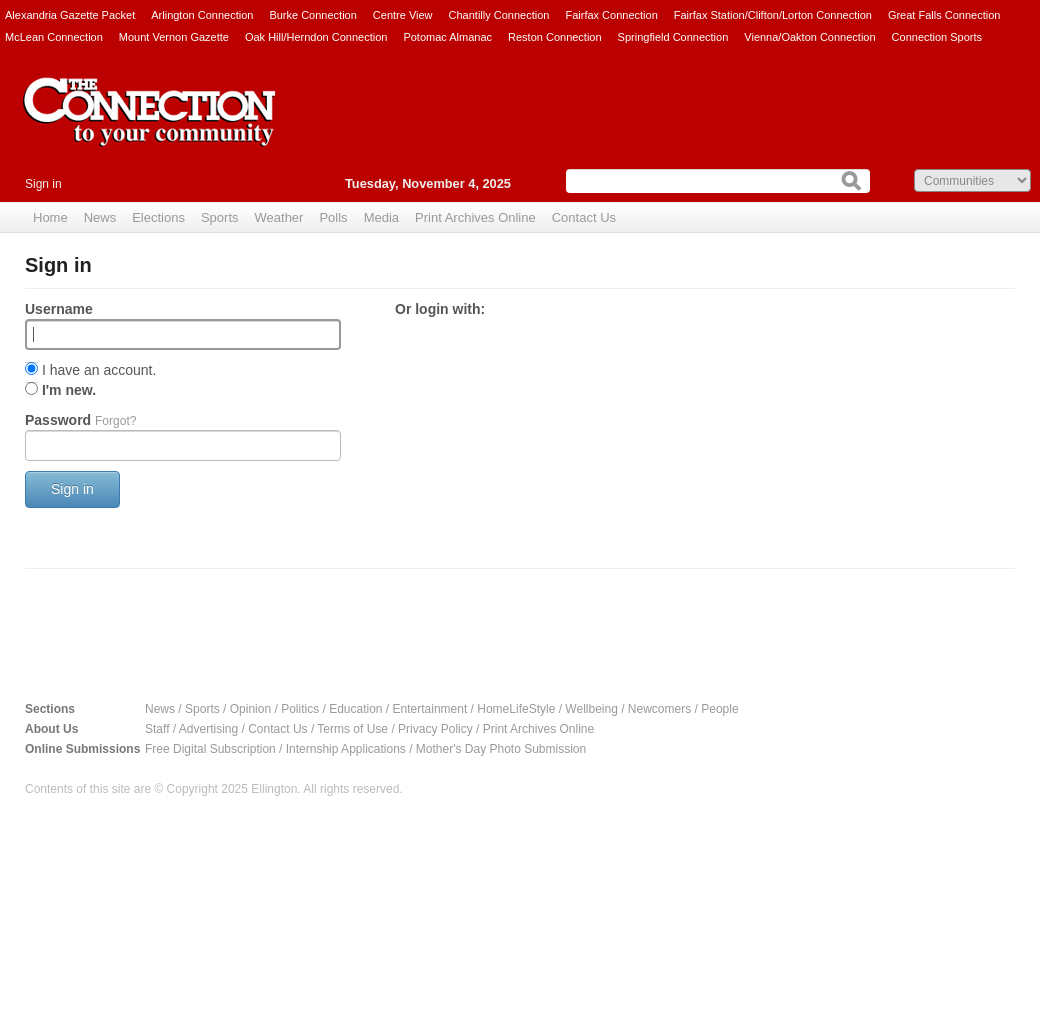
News (100, 217)
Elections (158, 217)
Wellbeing (591, 709)
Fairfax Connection (611, 15)
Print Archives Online (475, 217)
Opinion (250, 709)
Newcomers (659, 709)
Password (80, 420)
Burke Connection (312, 15)
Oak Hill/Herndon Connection (316, 37)
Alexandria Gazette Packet (70, 15)
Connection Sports (937, 37)
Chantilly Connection (499, 15)
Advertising (208, 729)
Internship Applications (346, 749)
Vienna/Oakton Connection (809, 37)
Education (355, 709)
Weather (279, 217)
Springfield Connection (673, 37)
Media (381, 217)
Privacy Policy (435, 729)
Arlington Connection (202, 15)
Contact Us (584, 217)
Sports (220, 217)
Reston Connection (555, 37)
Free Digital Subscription (210, 749)
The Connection (150, 127)
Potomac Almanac (447, 37)
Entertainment (430, 709)
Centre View (403, 15)
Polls (333, 217)
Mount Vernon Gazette (174, 37)
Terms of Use (352, 729)
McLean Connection (54, 37)
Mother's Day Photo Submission (501, 749)
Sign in (43, 184)
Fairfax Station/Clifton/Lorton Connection (773, 15)
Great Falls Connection (944, 15)
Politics (300, 709)
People (719, 709)
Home (50, 217)
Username (59, 309)
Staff (157, 729)
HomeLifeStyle (516, 709)
